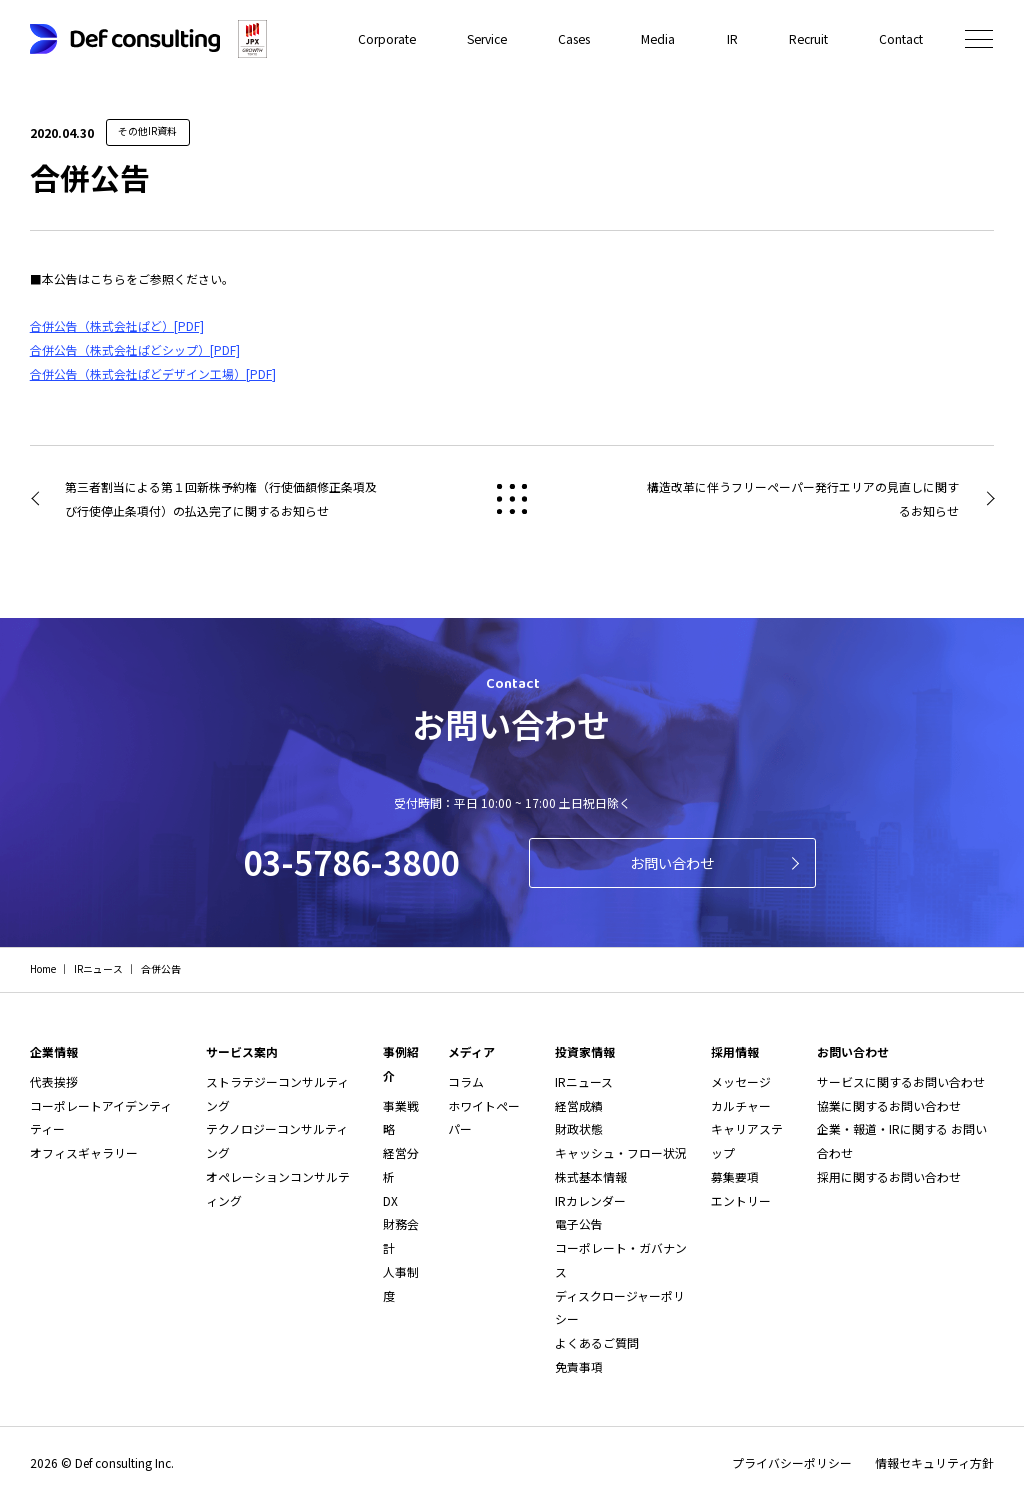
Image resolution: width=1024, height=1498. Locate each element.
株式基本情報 (591, 1176)
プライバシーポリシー (792, 1462)
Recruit (809, 38)
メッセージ (741, 1081)
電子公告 (579, 1223)
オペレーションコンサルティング (278, 1188)
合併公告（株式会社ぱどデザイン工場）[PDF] (153, 373)
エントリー (741, 1200)
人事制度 (401, 1283)
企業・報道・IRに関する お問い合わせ (902, 1140)
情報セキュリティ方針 (934, 1462)
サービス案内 (242, 1051)
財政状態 (579, 1128)
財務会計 (401, 1235)
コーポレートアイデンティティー (101, 1117)
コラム (466, 1081)
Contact (901, 38)
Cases (576, 38)
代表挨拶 (54, 1081)
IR (733, 38)
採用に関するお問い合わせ (889, 1176)
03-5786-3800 (351, 862)
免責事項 (579, 1366)
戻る (512, 499)
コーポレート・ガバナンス (621, 1259)
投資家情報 (585, 1051)
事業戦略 (401, 1117)
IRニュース (584, 1081)
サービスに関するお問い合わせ (901, 1081)
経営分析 (401, 1164)
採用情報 (735, 1051)
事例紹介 (401, 1063)
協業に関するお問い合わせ (889, 1105)
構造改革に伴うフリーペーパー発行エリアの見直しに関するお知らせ (803, 498)
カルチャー (741, 1105)
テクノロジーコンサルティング (277, 1140)
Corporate (393, 38)
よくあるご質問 (597, 1342)
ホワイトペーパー (484, 1117)
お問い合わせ (672, 862)
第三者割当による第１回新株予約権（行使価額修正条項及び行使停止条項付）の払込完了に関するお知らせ (221, 498)
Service (491, 38)
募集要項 (735, 1176)
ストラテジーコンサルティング (277, 1093)
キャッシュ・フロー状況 (621, 1152)
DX (390, 1200)
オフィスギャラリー (84, 1152)
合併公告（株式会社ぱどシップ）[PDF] (135, 349)
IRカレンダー (590, 1200)
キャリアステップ (747, 1140)
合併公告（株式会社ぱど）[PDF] (117, 325)
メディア (471, 1051)
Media (659, 38)
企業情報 (54, 1051)
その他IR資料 (147, 131)
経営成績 (579, 1105)
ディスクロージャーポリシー (620, 1307)
